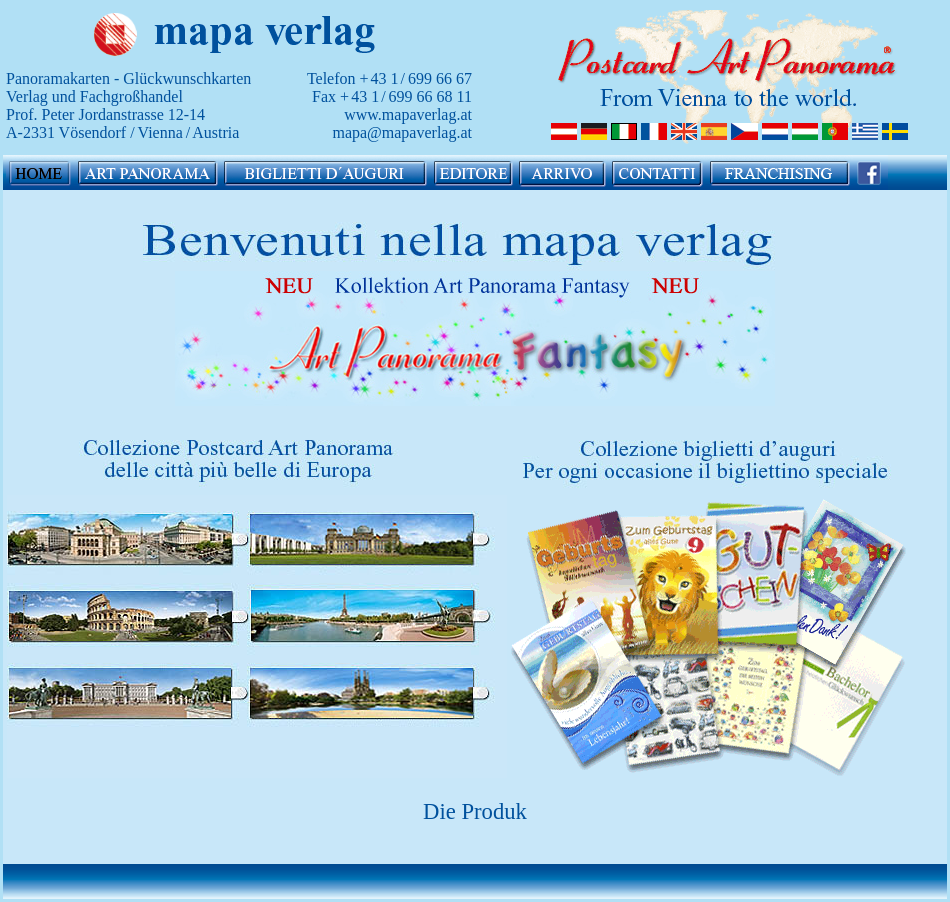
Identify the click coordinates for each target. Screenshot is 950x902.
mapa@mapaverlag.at (402, 132)
